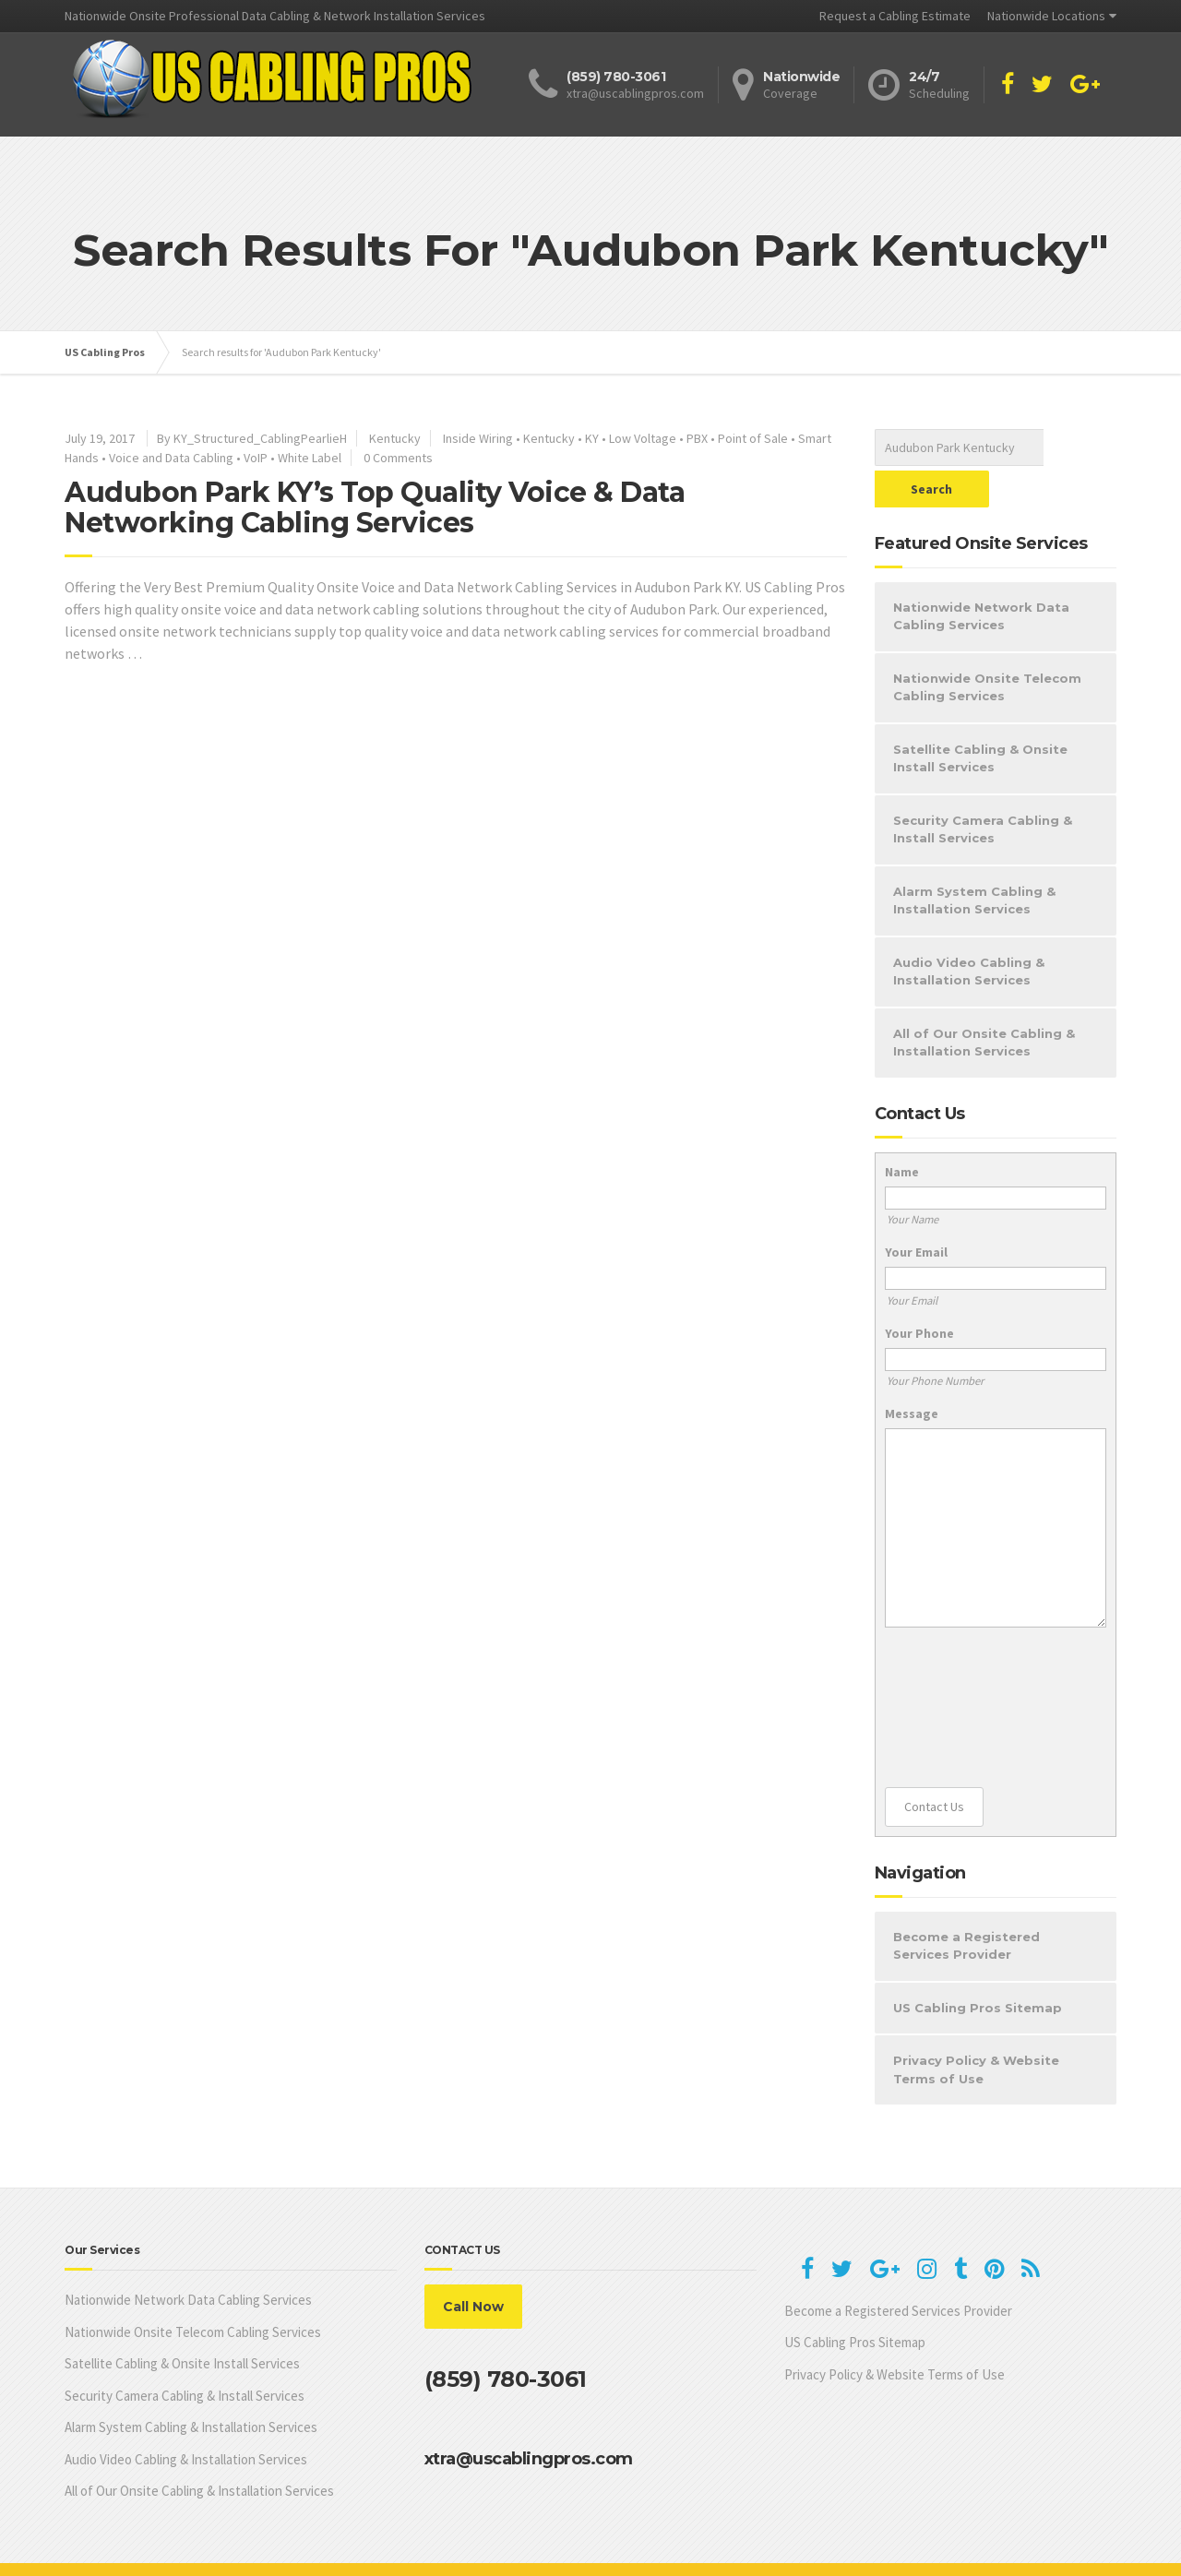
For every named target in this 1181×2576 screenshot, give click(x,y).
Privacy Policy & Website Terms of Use (976, 2028)
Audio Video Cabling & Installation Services (968, 930)
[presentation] (960, 1666)
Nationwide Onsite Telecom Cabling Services (987, 645)
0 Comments (398, 457)
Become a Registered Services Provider (966, 1904)
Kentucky (395, 438)
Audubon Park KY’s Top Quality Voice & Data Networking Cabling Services (375, 507)
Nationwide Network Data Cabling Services (981, 574)
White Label (309, 457)
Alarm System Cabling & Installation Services (974, 859)
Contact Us (934, 1765)
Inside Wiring (478, 438)
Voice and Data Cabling (171, 457)
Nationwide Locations (1046, 15)
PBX (697, 438)
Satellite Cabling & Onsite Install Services (980, 716)
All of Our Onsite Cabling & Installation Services (984, 1001)
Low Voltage (642, 438)
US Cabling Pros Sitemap (977, 1966)
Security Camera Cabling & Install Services (982, 788)
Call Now (473, 2265)
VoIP (256, 457)
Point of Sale (753, 438)
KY (592, 438)
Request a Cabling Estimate (895, 15)
